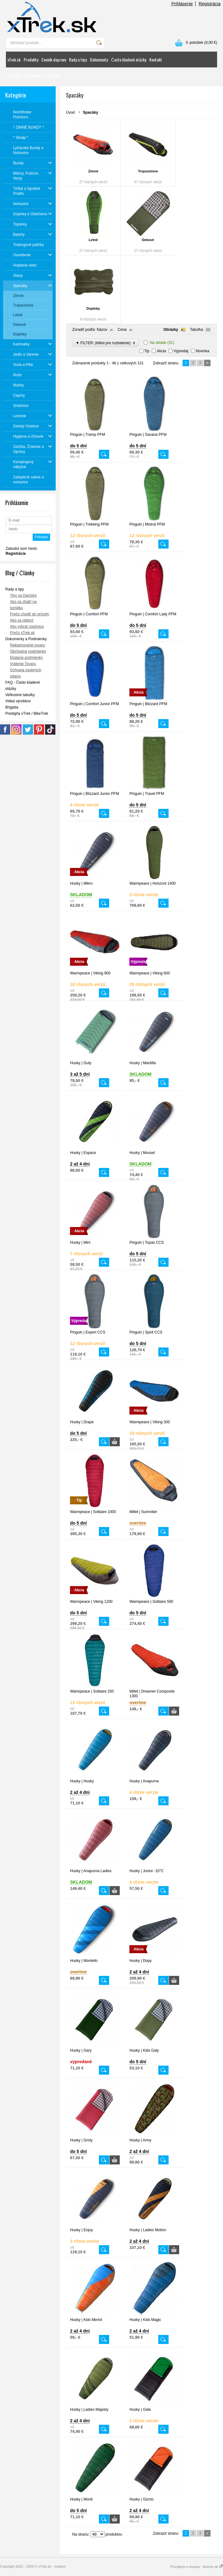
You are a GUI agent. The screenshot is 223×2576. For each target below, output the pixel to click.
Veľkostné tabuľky (20, 695)
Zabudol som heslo (21, 548)
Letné (93, 240)
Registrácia (210, 3)
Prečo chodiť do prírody (29, 614)
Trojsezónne (148, 171)
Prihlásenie (182, 3)
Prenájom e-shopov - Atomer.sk (196, 2567)
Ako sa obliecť (22, 620)
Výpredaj (181, 351)
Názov (102, 329)
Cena (122, 329)
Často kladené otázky (128, 59)
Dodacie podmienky (26, 657)
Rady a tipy (78, 59)
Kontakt (155, 59)
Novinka (202, 351)
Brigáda (11, 707)
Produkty (31, 59)
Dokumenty (99, 59)
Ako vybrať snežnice (27, 626)
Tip (146, 351)
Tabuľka (196, 329)
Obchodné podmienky (28, 651)
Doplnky (93, 308)
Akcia (161, 351)
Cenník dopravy (53, 59)
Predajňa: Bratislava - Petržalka (33, 75)
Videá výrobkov (18, 701)
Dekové (148, 240)
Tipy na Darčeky (23, 595)
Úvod (70, 112)
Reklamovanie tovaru (27, 645)
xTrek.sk (14, 59)
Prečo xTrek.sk (22, 633)
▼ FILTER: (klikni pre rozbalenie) (106, 342)
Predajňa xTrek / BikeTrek (26, 713)
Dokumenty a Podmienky (26, 639)
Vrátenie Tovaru (23, 664)
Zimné (93, 171)
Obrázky (170, 329)
